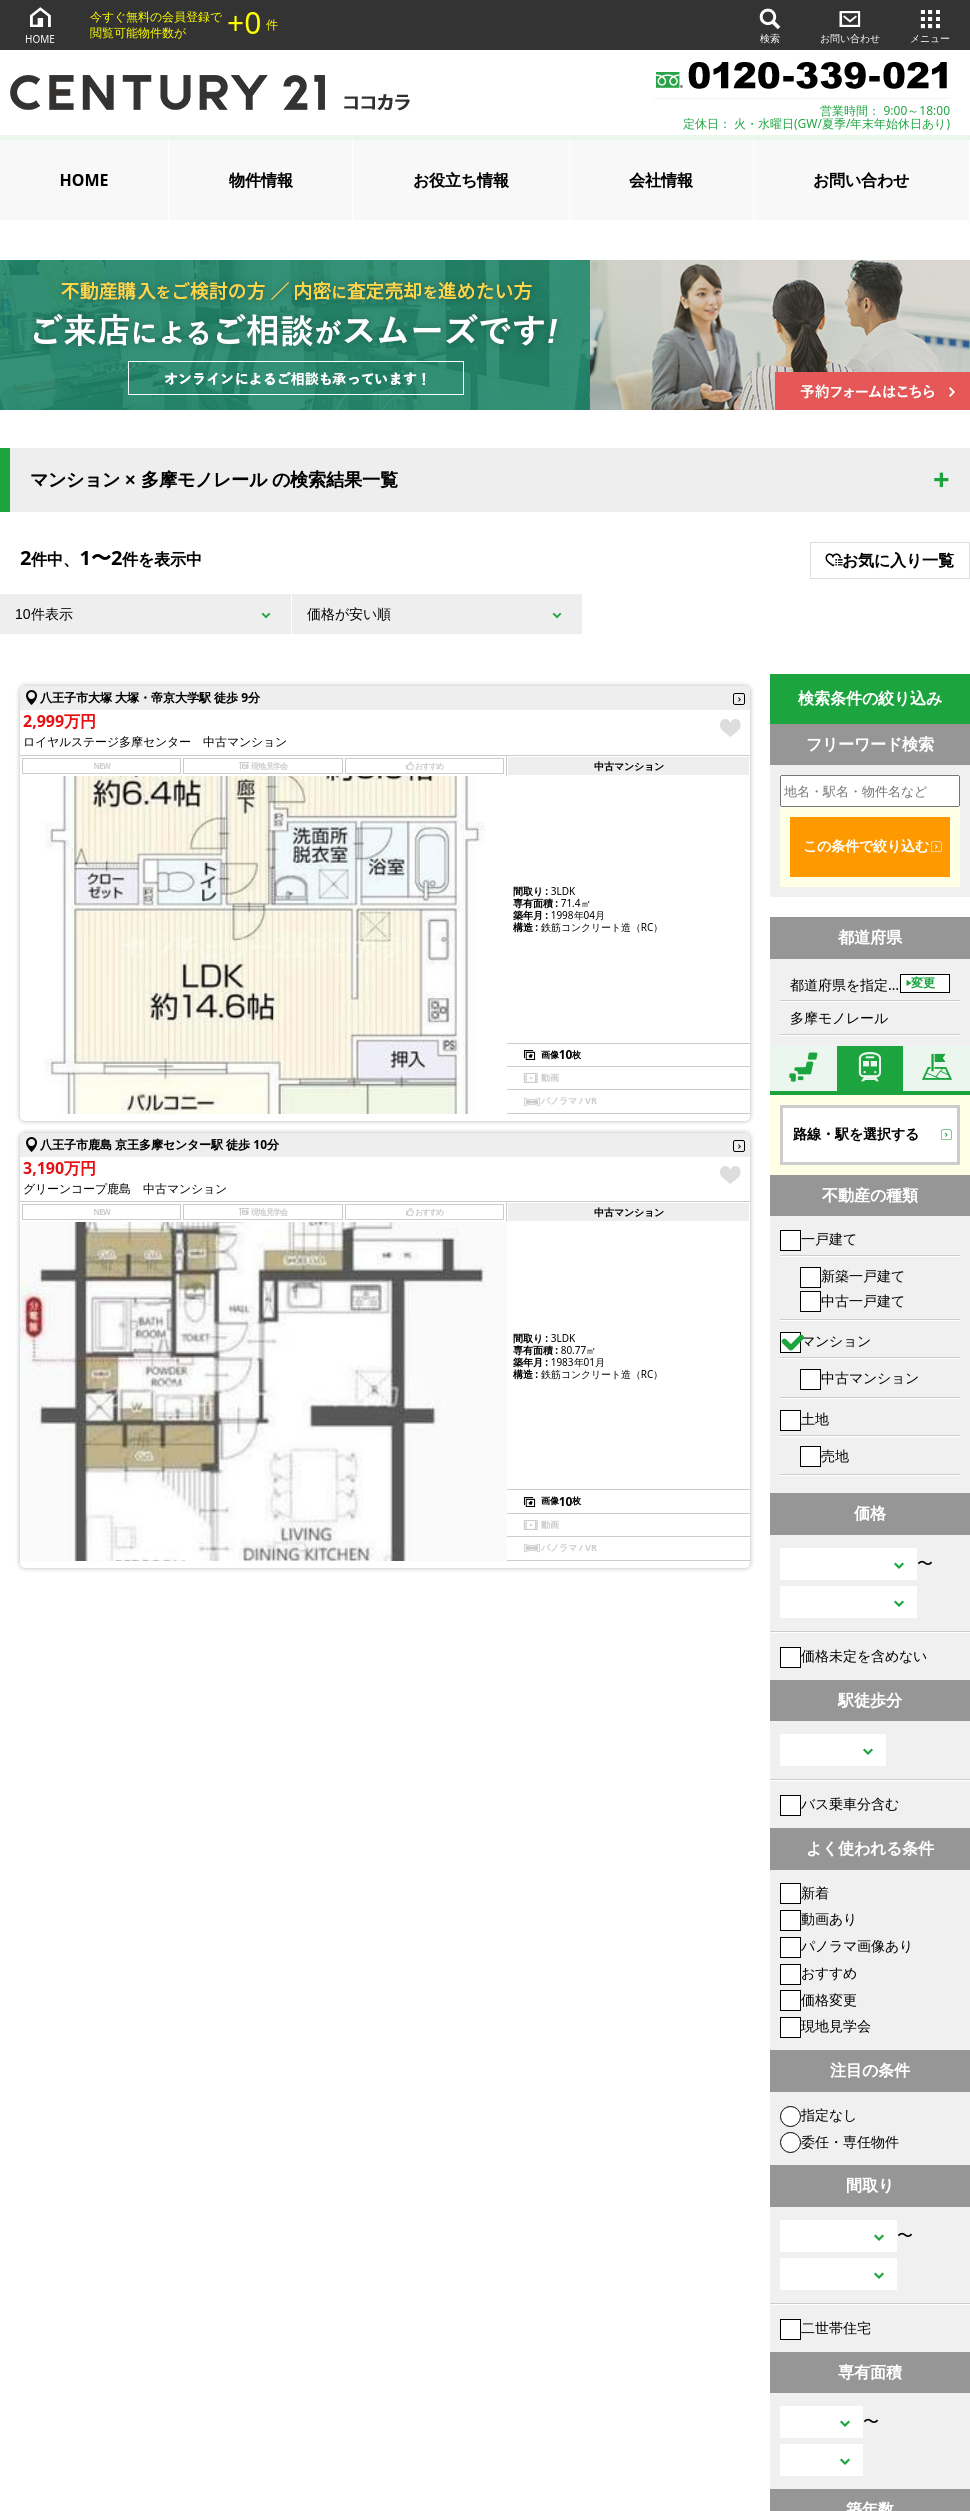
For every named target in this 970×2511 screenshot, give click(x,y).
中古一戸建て (852, 1300)
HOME (40, 24)
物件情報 (261, 180)
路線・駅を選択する (856, 1134)
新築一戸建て (852, 1275)
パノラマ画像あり (846, 1945)
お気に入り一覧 (889, 560)
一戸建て (818, 1238)
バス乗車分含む (839, 1803)
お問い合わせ (850, 24)
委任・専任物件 (839, 2141)
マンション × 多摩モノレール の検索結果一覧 (214, 480)
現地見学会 (825, 2025)
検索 (770, 24)
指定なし (818, 2114)
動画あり (818, 1918)
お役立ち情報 (461, 180)
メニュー (930, 24)
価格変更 (818, 1999)
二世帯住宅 (825, 2327)
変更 (923, 983)
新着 (804, 1892)
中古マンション (859, 1377)
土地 (804, 1418)
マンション (825, 1340)
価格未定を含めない (853, 1655)
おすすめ (818, 1972)
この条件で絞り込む (866, 846)
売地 (824, 1455)
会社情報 (661, 180)
